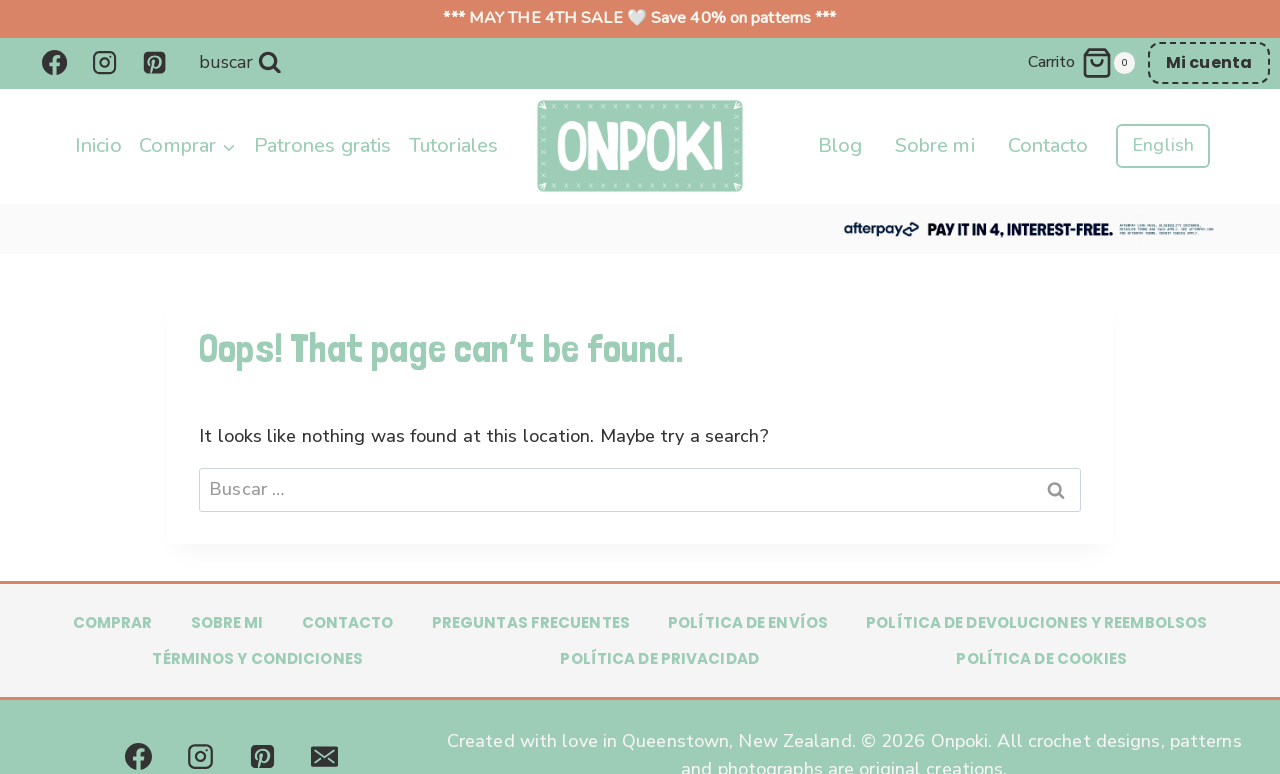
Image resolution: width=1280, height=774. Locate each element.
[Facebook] (54, 63)
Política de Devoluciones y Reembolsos (1036, 622)
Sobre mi (935, 145)
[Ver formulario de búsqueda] (240, 62)
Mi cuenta (1209, 62)
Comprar (113, 622)
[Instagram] (104, 63)
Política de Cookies (1041, 658)
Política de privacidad (659, 658)
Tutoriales (453, 145)
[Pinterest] (155, 63)
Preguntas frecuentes (531, 622)
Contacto (1048, 145)
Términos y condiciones (257, 658)
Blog (840, 145)
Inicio (98, 145)
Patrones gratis (323, 145)
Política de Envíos (748, 622)
